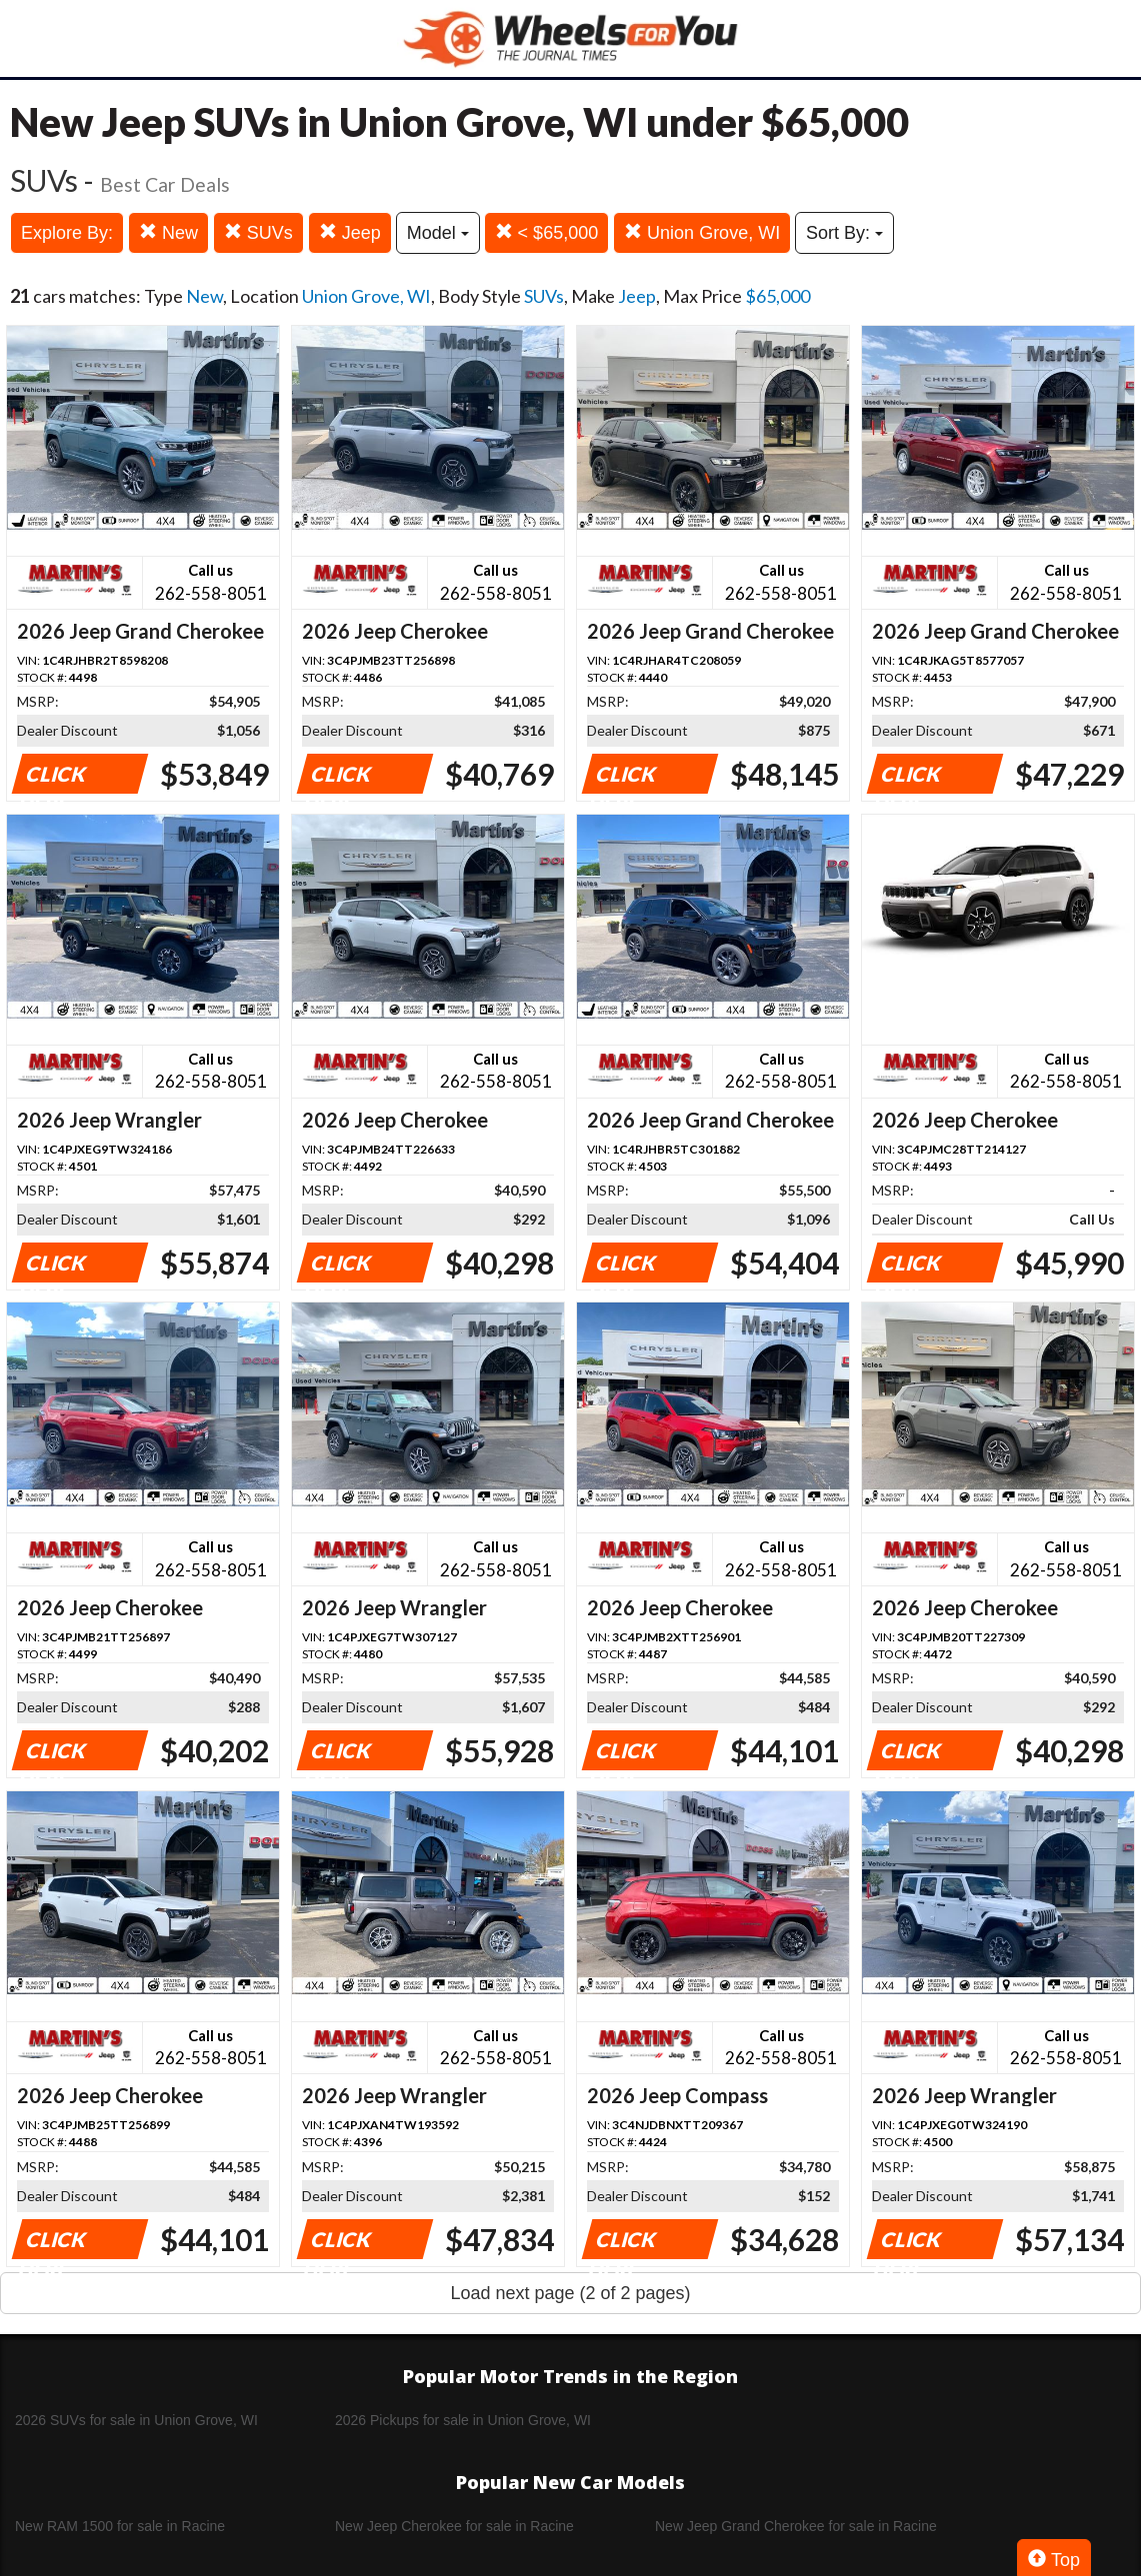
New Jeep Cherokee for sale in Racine (454, 2526)
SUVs (258, 232)
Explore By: (67, 233)
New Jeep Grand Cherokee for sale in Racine (796, 2526)
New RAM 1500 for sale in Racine (120, 2526)
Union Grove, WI (702, 232)
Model (438, 233)
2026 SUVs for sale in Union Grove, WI (136, 2420)
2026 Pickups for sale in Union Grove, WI (463, 2420)
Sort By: (844, 233)
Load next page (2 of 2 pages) (570, 2293)
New (168, 232)
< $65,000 (547, 232)
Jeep (350, 232)
